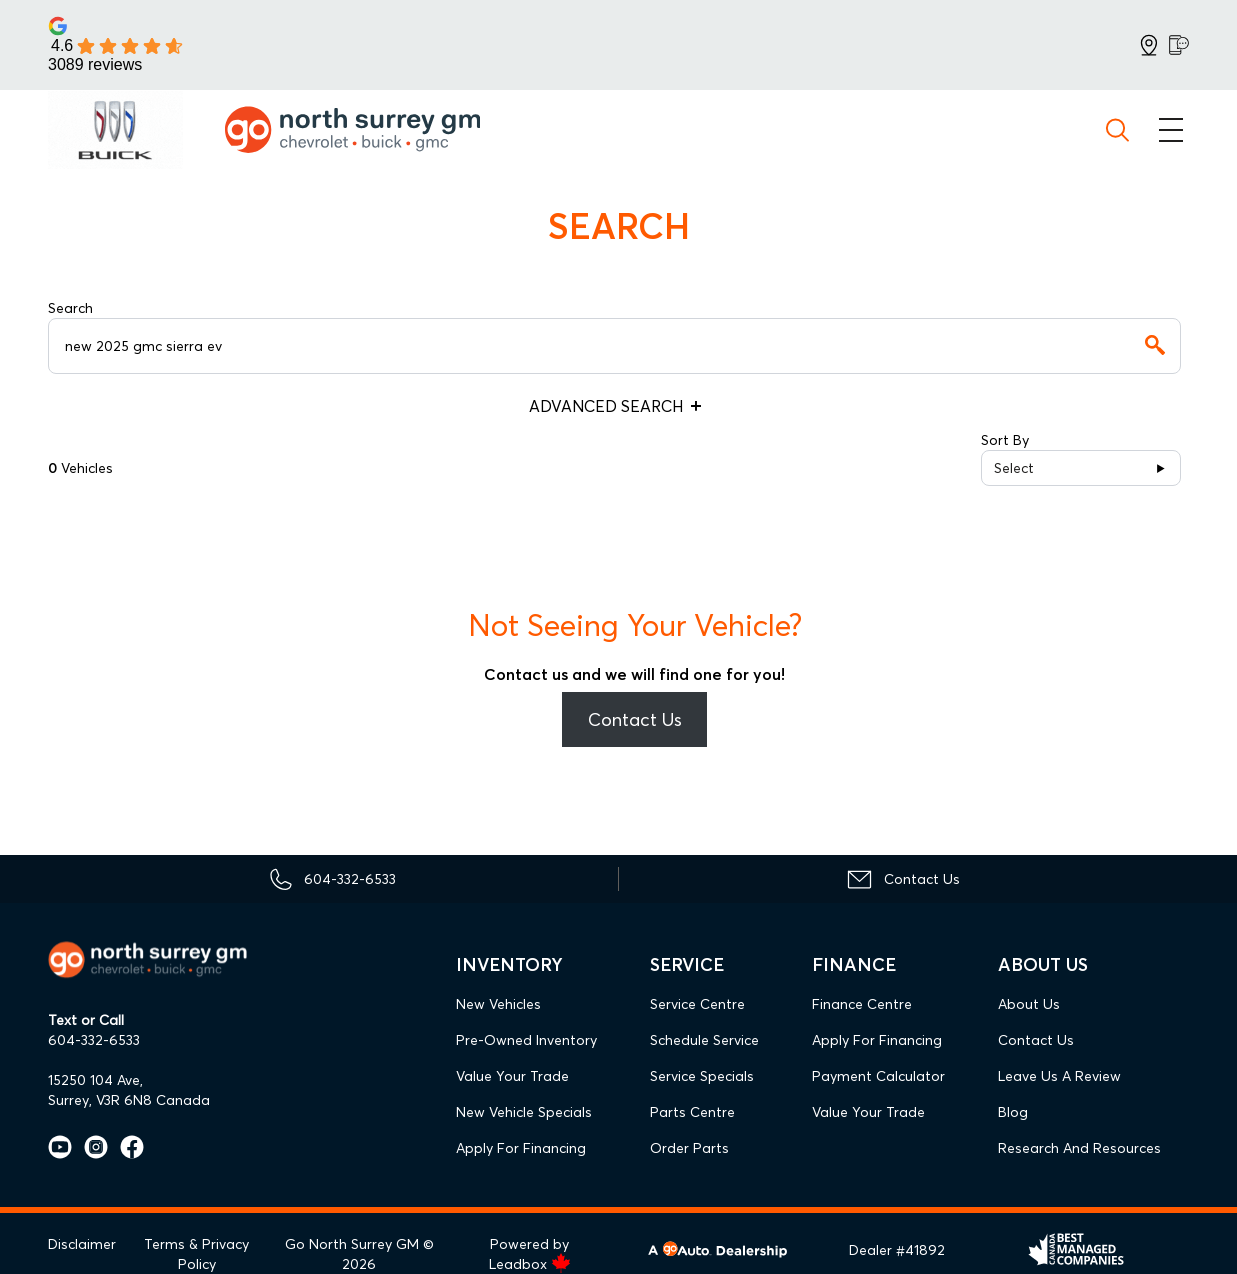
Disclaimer (82, 1244)
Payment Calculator (878, 1076)
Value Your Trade (512, 1076)
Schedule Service (704, 1040)
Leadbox (530, 1264)
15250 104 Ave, (95, 1080)
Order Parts (689, 1148)
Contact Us (635, 719)
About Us (1029, 1004)
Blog (1013, 1112)
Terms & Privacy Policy (196, 1254)
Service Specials (702, 1076)
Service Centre (697, 1004)
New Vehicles (498, 1004)
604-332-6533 (94, 1040)
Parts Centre (692, 1112)
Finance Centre (862, 1004)
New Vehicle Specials (524, 1112)
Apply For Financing (521, 1148)
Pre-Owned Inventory (526, 1040)
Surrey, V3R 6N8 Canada (129, 1100)
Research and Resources (1079, 1148)
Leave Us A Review (1059, 1076)
